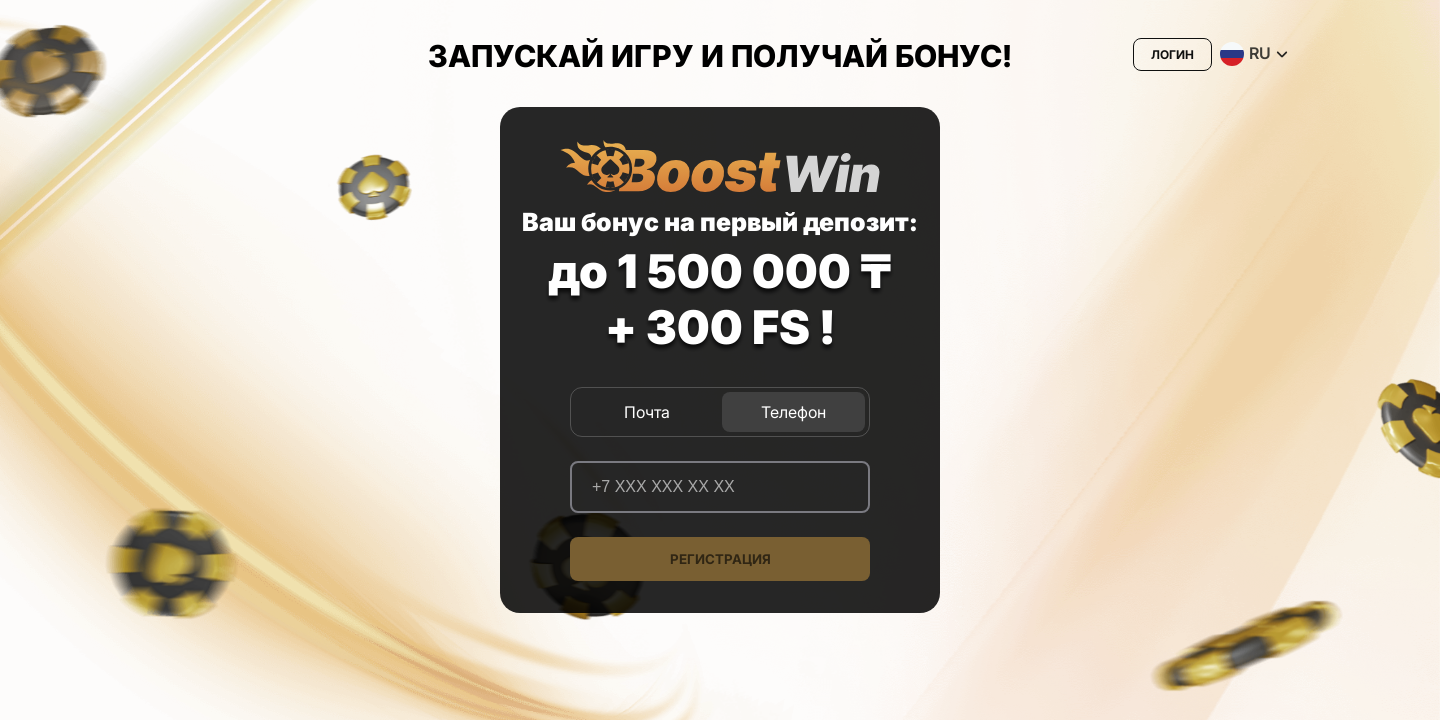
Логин (1172, 54)
